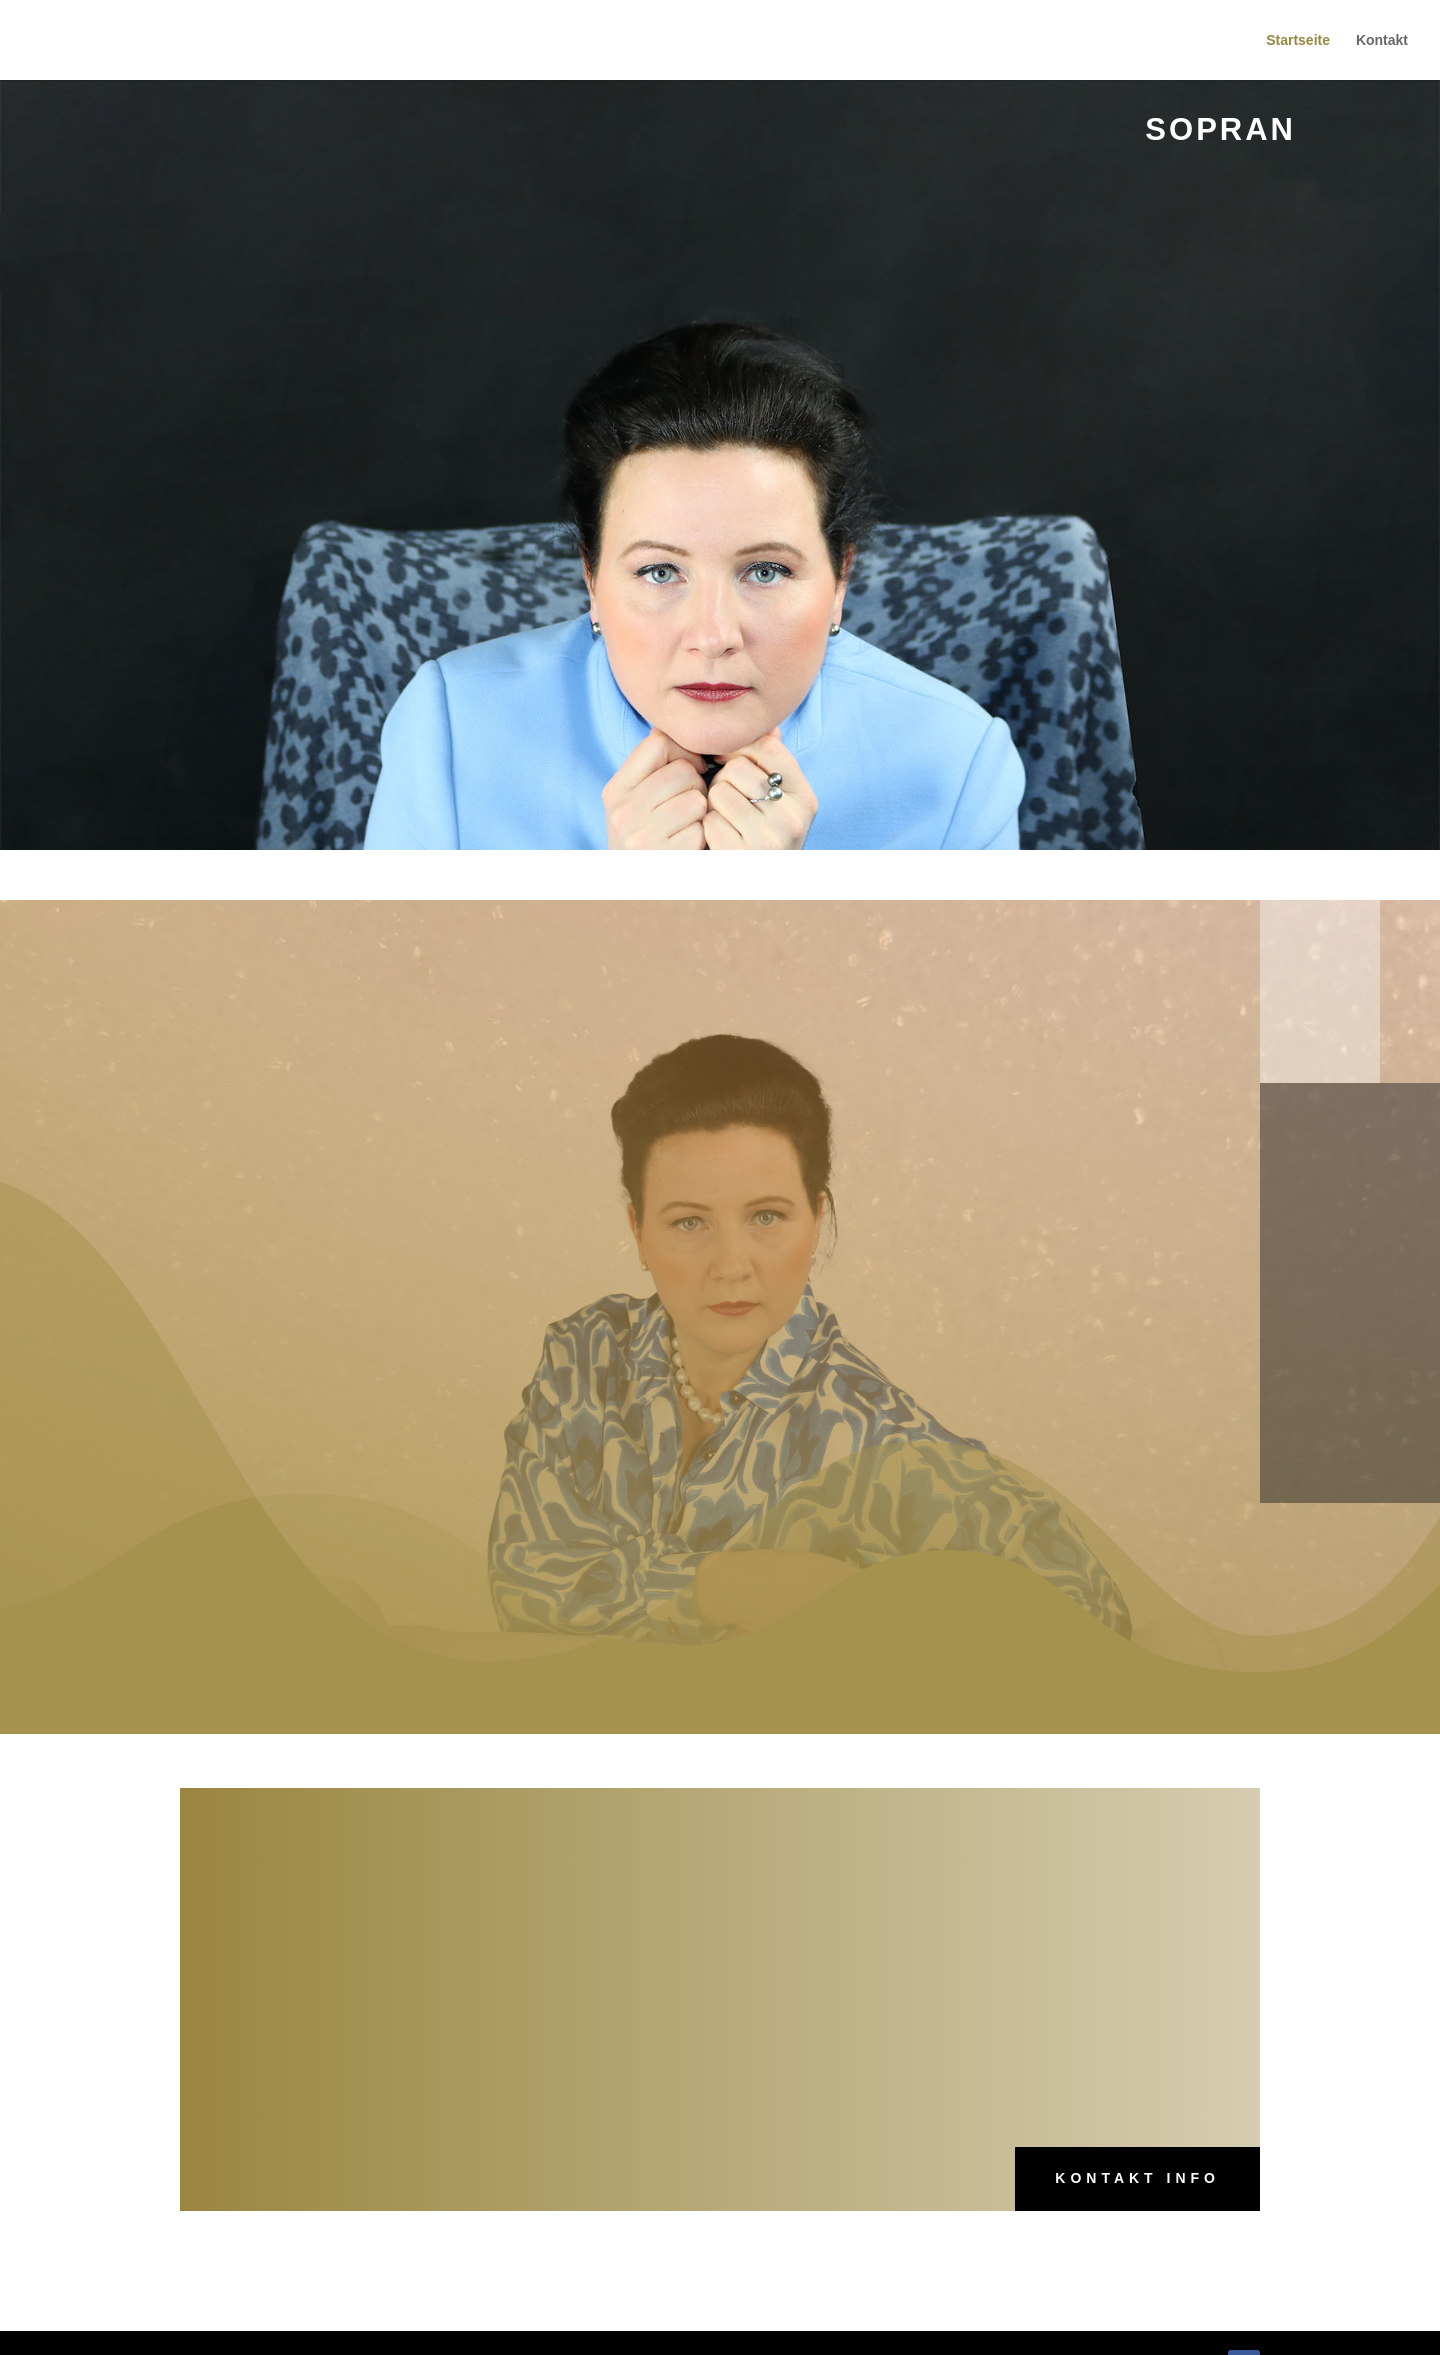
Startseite (1298, 40)
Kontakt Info (1137, 2178)
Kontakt (1382, 40)
